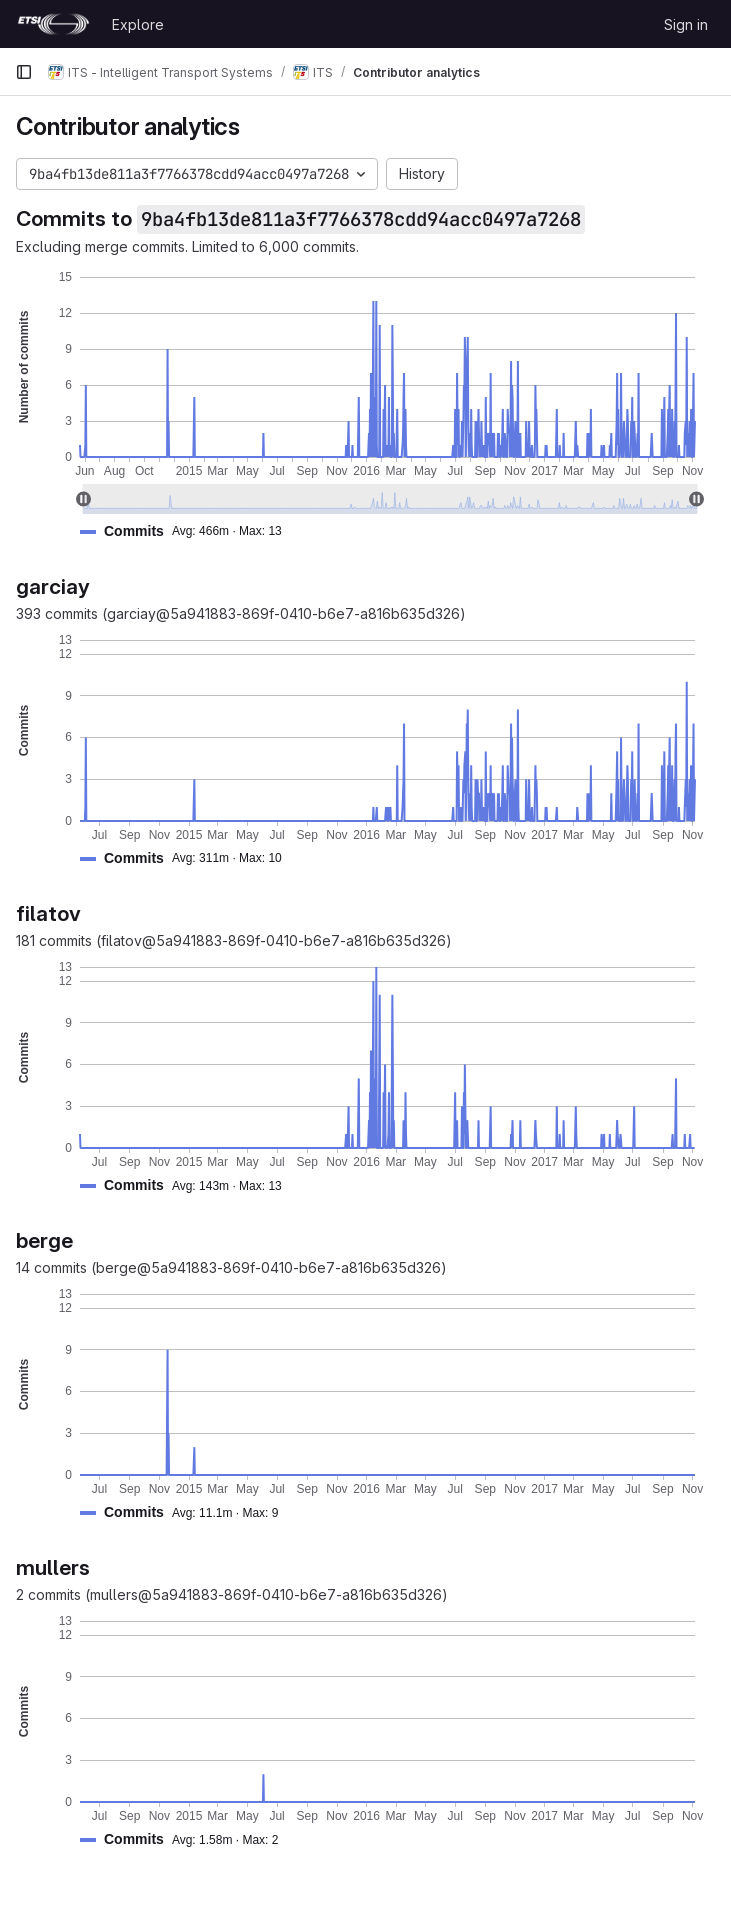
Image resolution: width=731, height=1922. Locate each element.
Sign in (686, 24)
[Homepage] (53, 24)
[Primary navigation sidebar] (24, 72)
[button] (189, 531)
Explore (138, 24)
